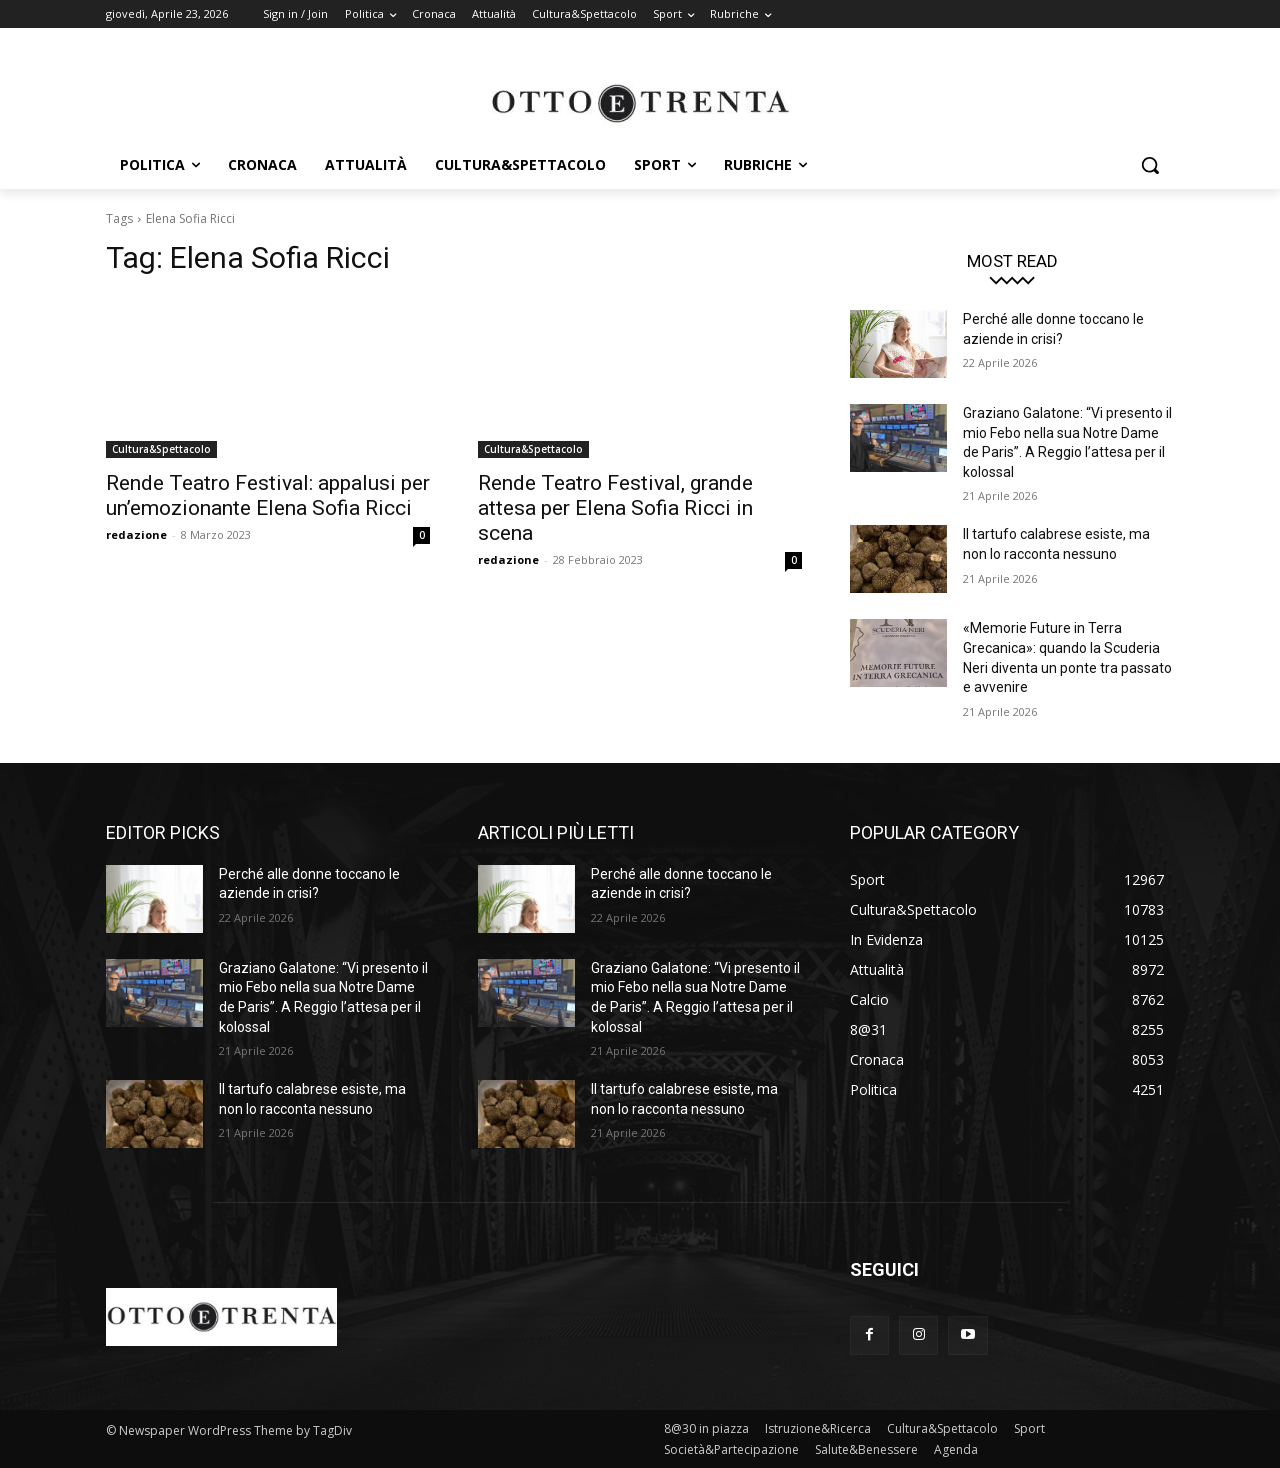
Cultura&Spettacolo (161, 449)
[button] (1150, 165)
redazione (136, 534)
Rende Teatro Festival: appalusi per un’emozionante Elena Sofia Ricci (268, 495)
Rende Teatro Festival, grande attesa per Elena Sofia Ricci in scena (615, 508)
